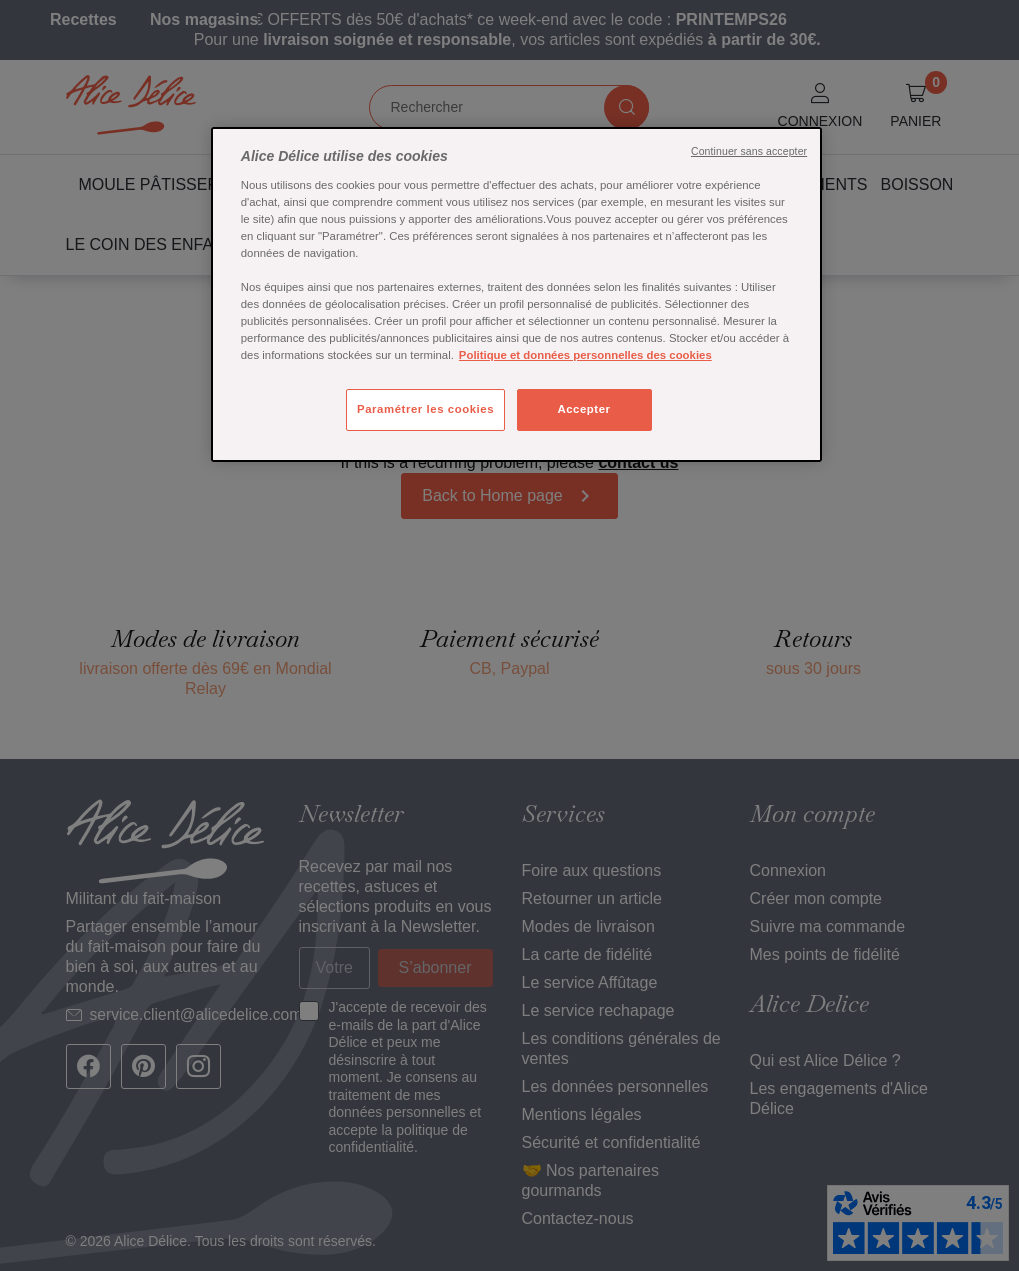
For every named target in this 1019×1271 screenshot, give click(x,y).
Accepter (583, 409)
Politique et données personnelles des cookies (585, 355)
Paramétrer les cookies (425, 409)
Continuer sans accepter (749, 151)
